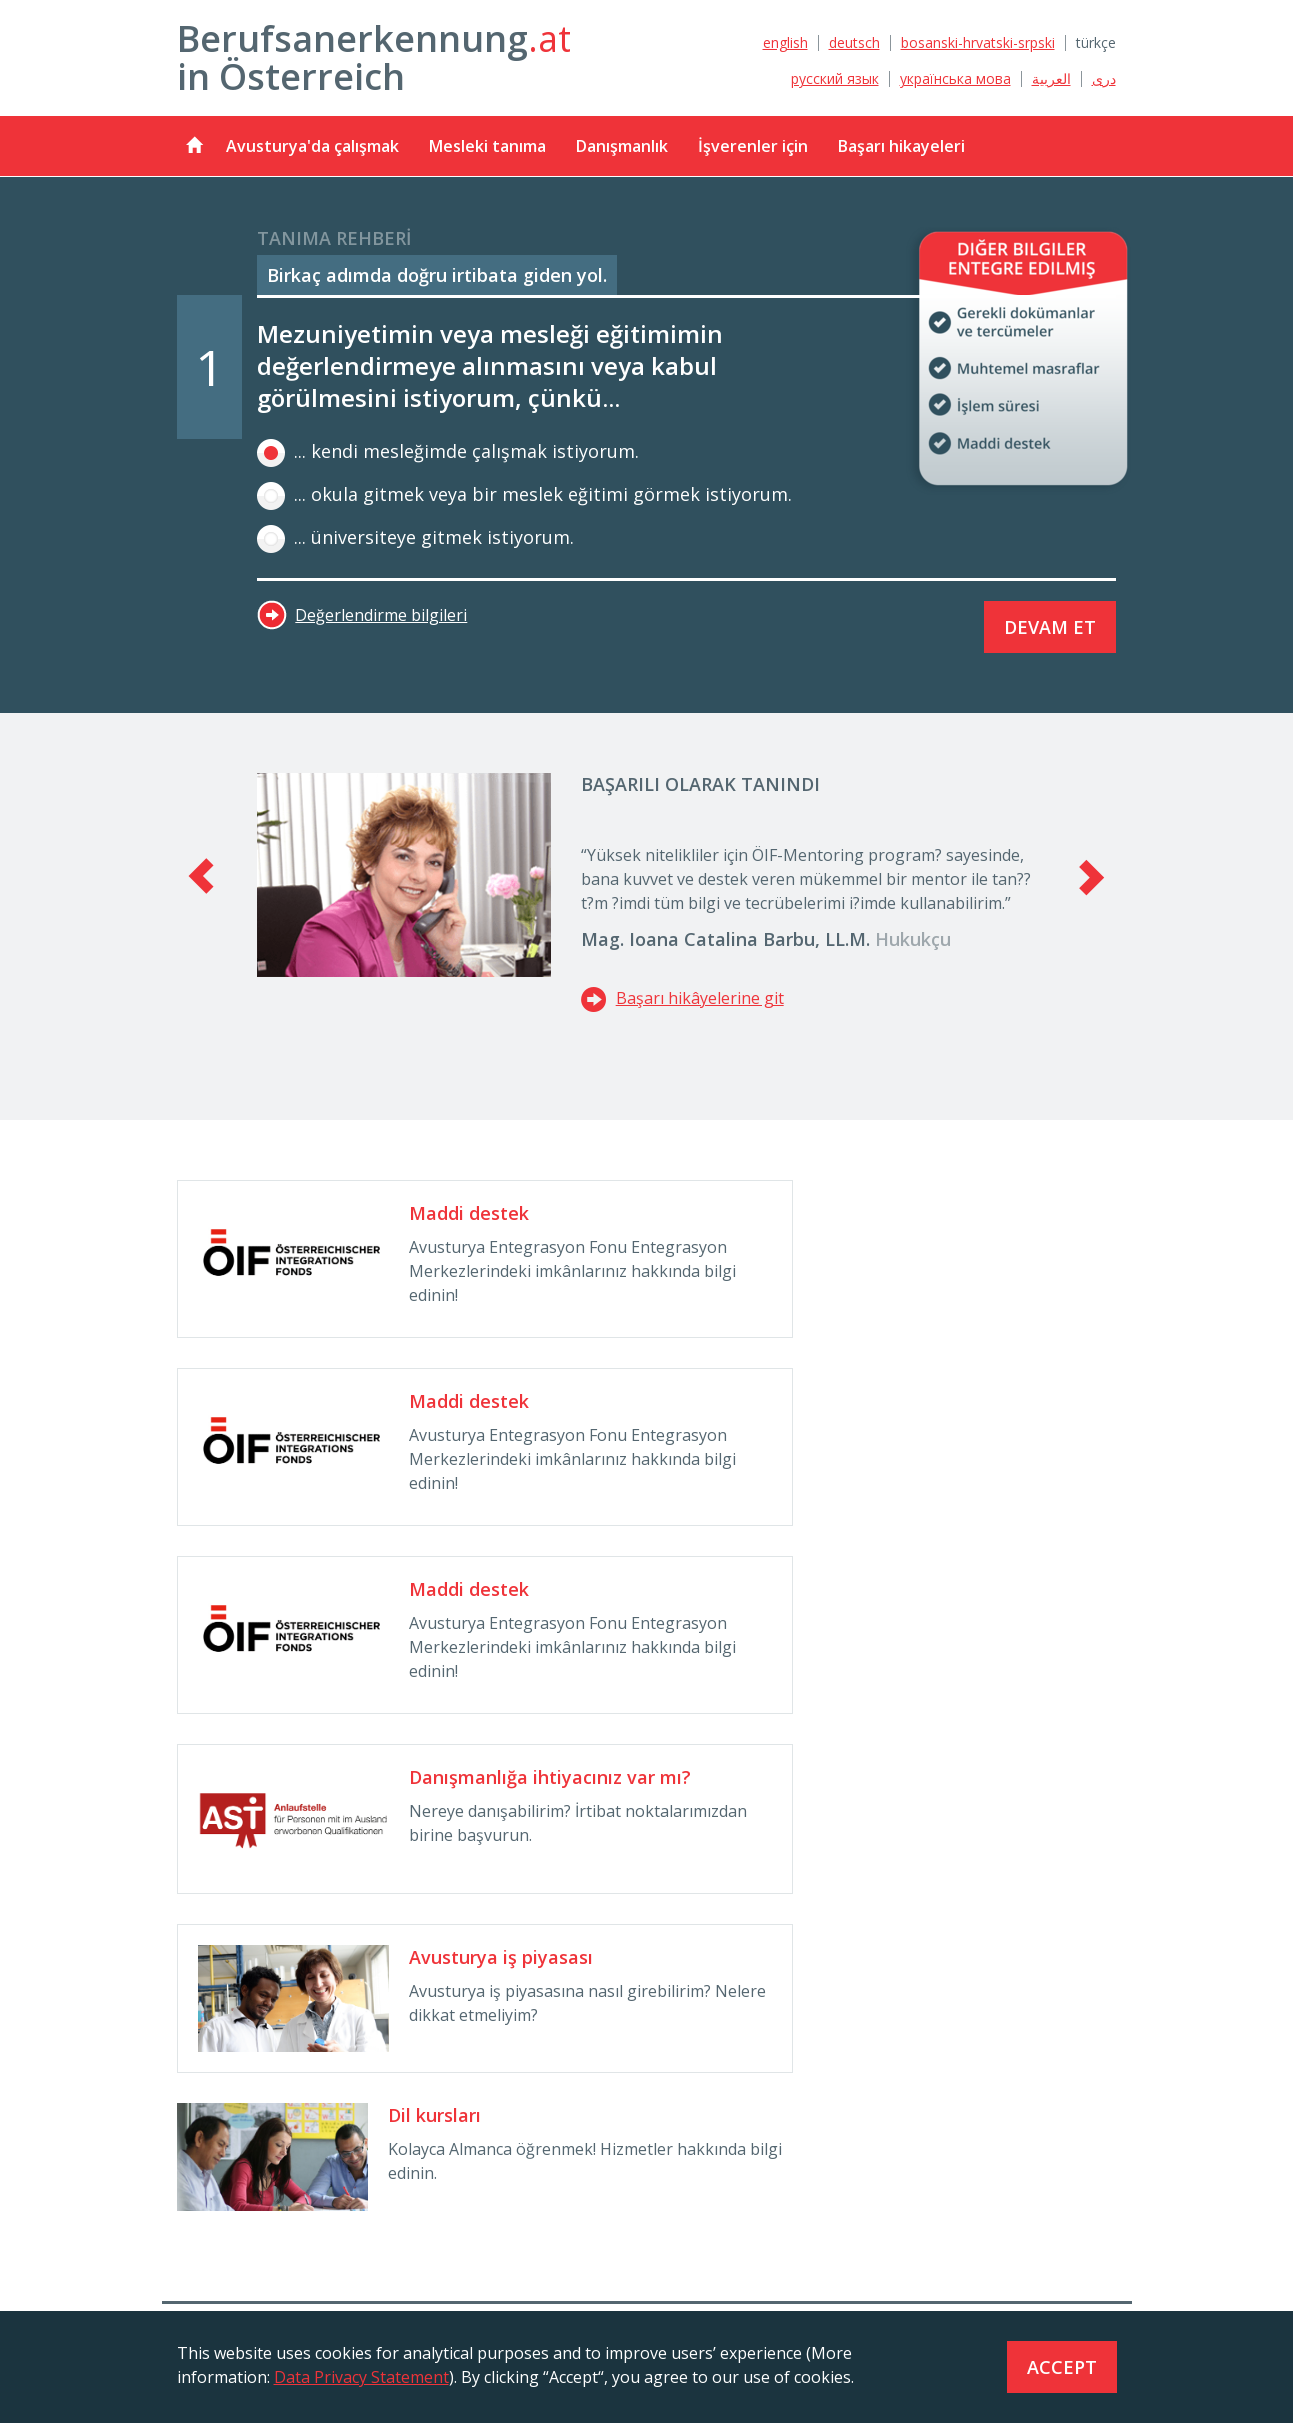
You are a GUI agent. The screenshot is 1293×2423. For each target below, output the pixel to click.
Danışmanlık (622, 146)
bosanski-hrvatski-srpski (978, 43)
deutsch (854, 43)
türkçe (1096, 43)
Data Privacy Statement (361, 2377)
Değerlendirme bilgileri (381, 615)
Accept (1062, 2367)
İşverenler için (753, 146)
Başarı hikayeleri (901, 146)
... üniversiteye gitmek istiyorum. (415, 537)
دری (1104, 79)
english (785, 43)
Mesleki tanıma (487, 146)
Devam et (1050, 627)
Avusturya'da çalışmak (312, 146)
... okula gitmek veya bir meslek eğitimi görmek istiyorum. (524, 494)
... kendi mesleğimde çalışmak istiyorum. (448, 451)
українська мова (955, 79)
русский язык (835, 79)
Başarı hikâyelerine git (682, 998)
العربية (1051, 79)
